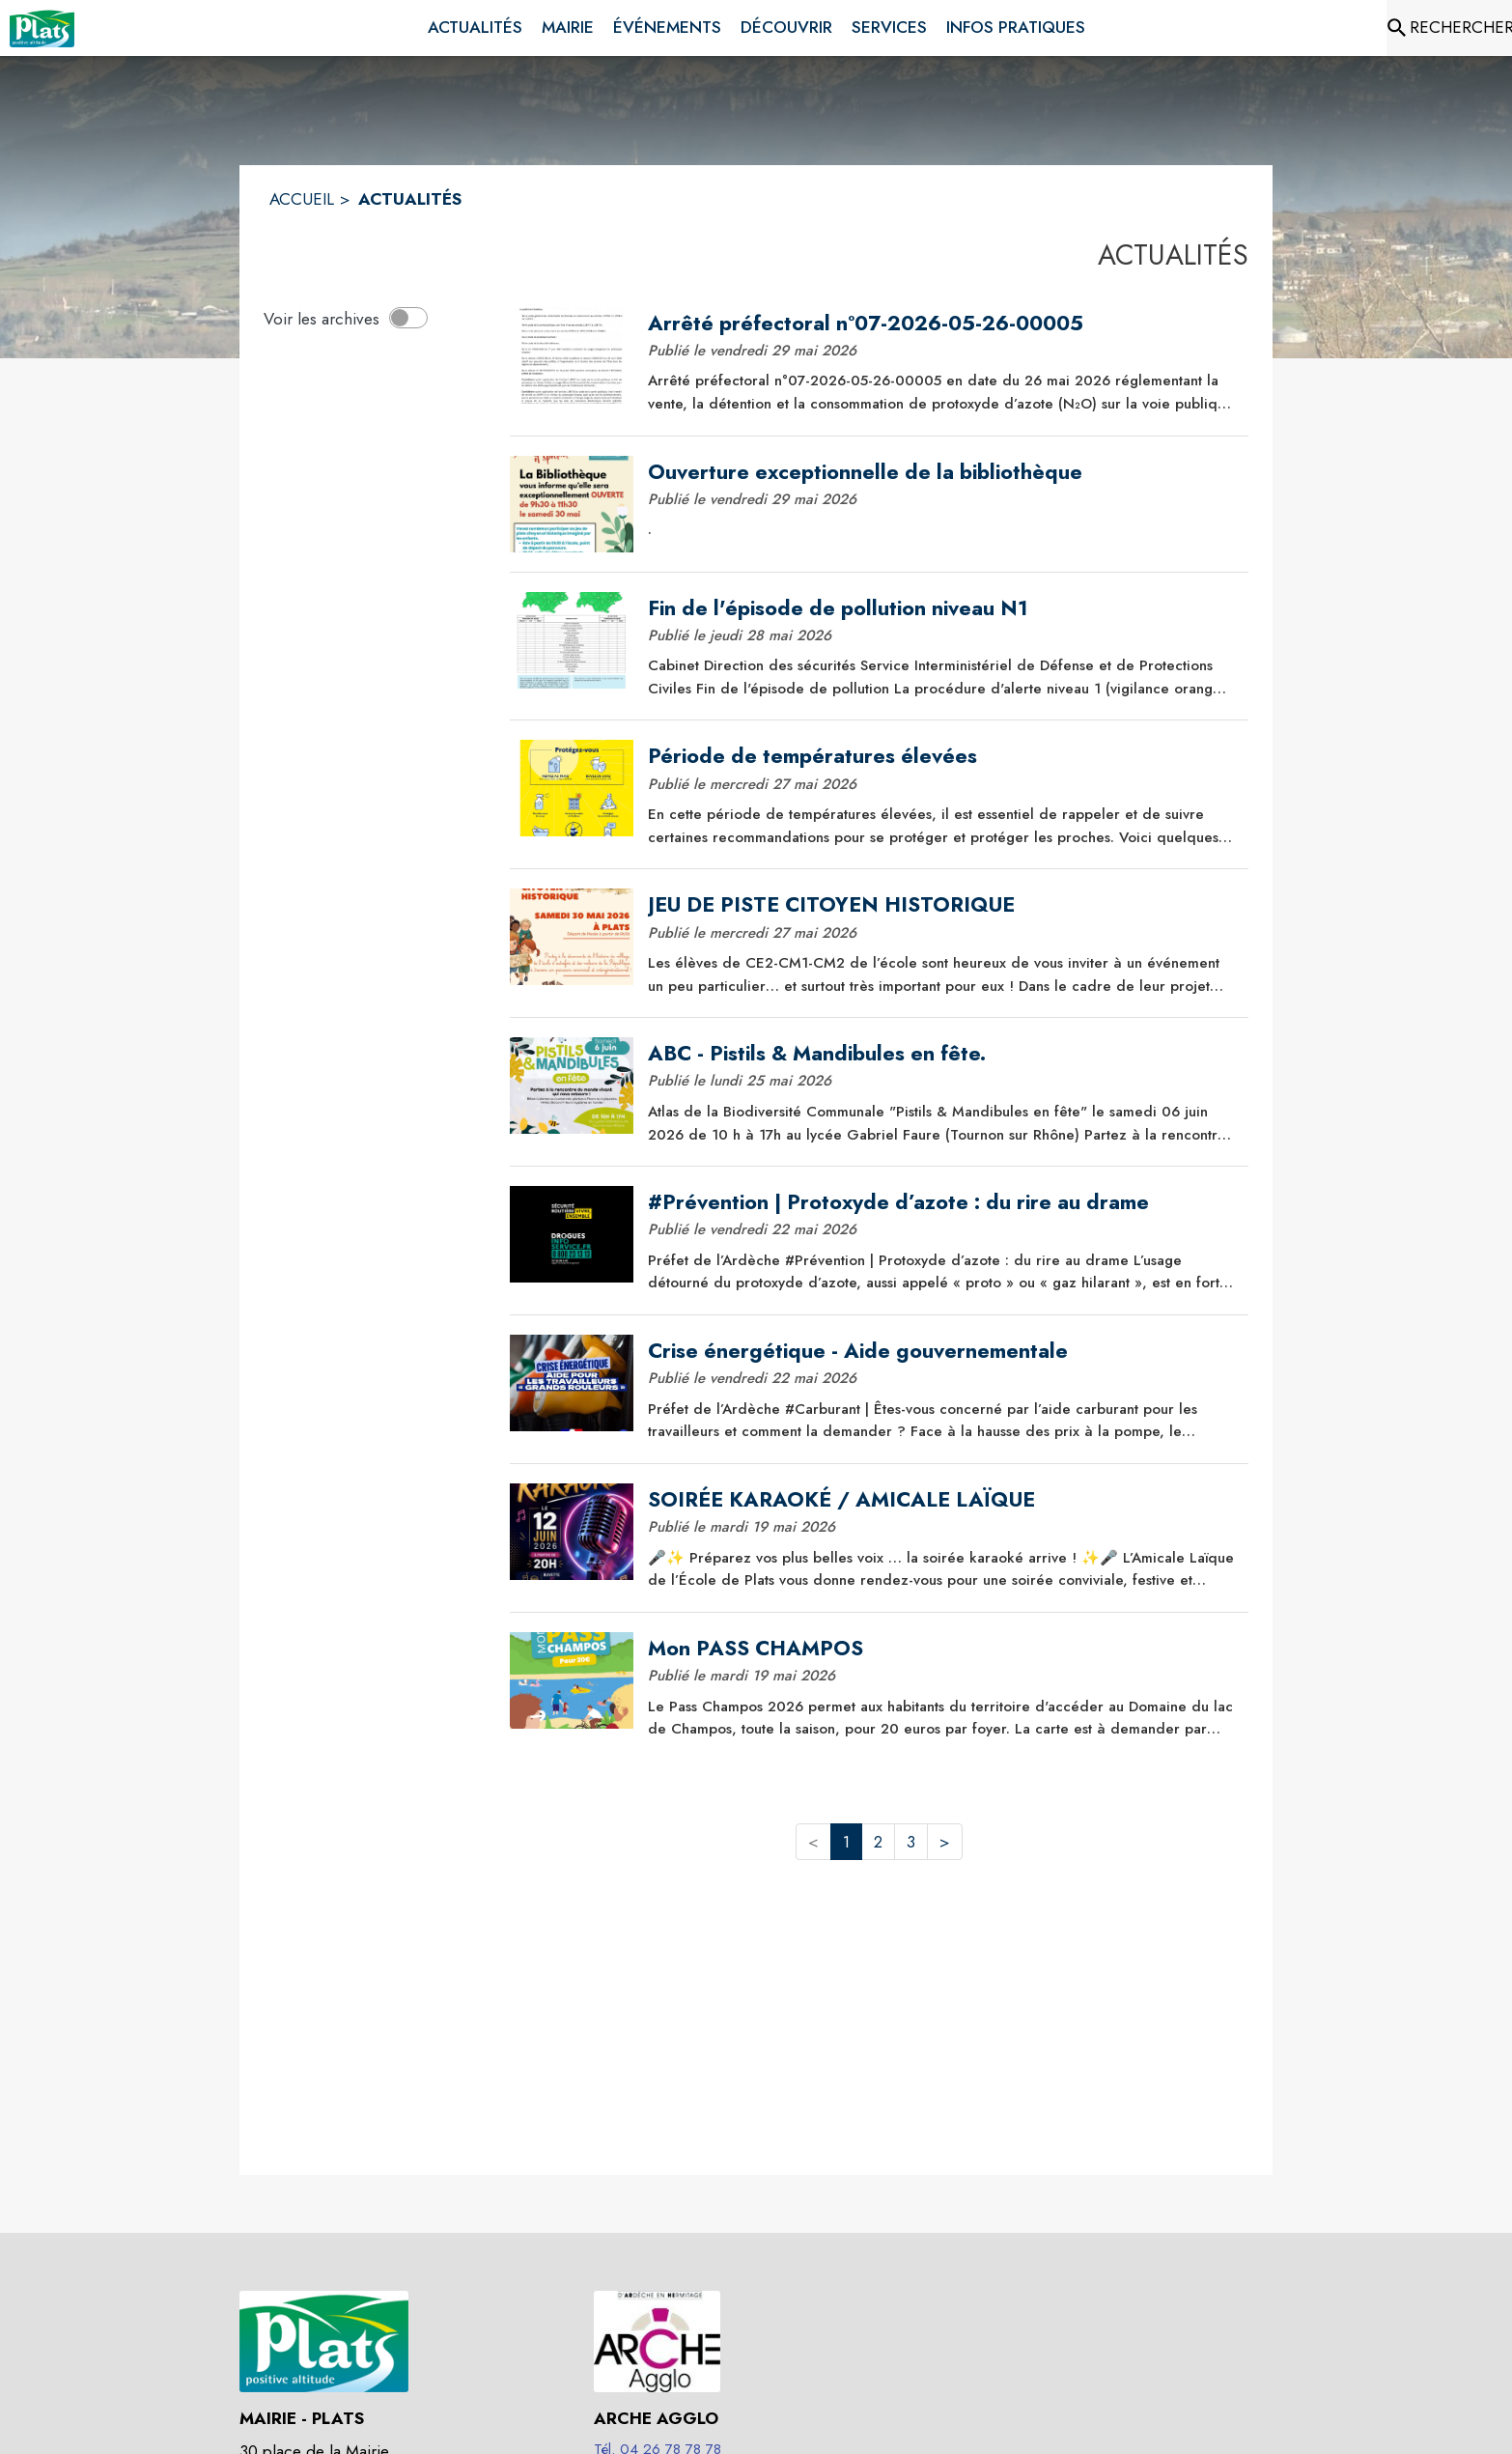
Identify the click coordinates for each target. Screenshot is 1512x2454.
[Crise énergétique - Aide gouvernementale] (941, 1351)
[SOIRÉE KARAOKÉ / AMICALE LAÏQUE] (941, 1499)
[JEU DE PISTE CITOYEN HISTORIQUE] (941, 905)
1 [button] (846, 1841)
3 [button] (911, 1841)
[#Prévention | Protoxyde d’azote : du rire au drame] (941, 1202)
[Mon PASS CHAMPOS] (941, 1648)
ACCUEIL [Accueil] (301, 199)
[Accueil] (42, 28)
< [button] (813, 1841)
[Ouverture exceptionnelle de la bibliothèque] (941, 472)
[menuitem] (475, 28)
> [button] (944, 1841)
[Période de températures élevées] (941, 756)
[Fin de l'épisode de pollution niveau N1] (941, 608)
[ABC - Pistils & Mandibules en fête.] (941, 1053)
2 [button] (878, 1841)
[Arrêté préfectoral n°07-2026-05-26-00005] (941, 323)
